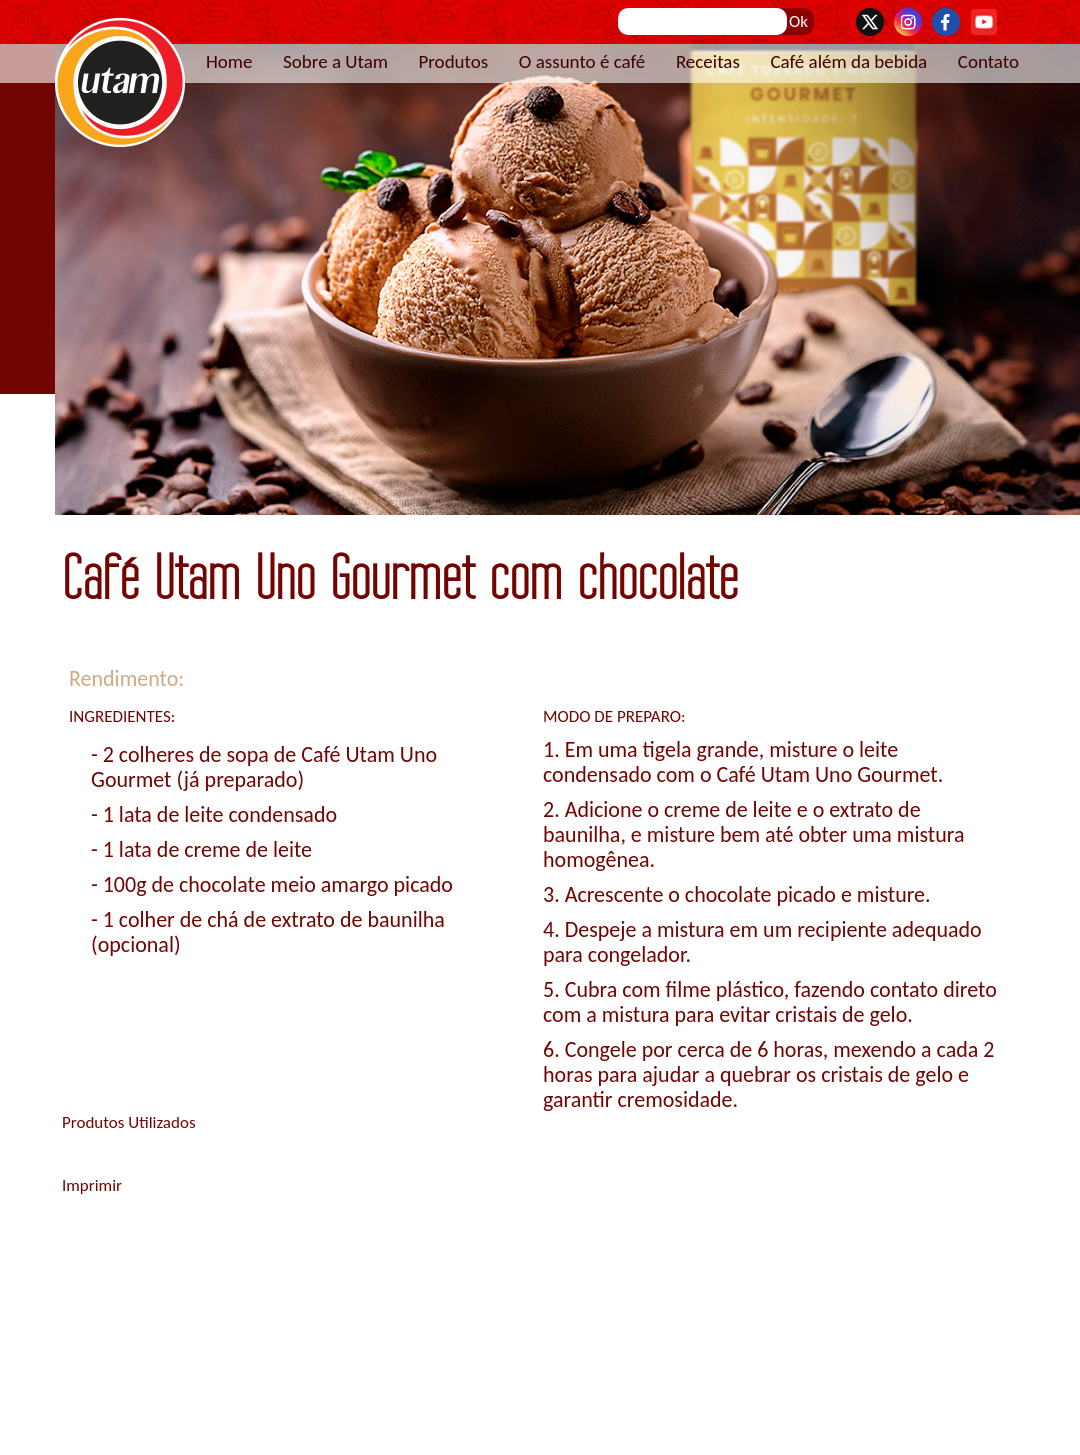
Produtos (453, 61)
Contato (988, 61)
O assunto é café (582, 61)
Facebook (946, 22)
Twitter (870, 22)
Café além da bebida (848, 61)
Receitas (708, 61)
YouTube (984, 22)
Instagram (908, 22)
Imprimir (92, 1185)
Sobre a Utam (335, 61)
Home (229, 61)
